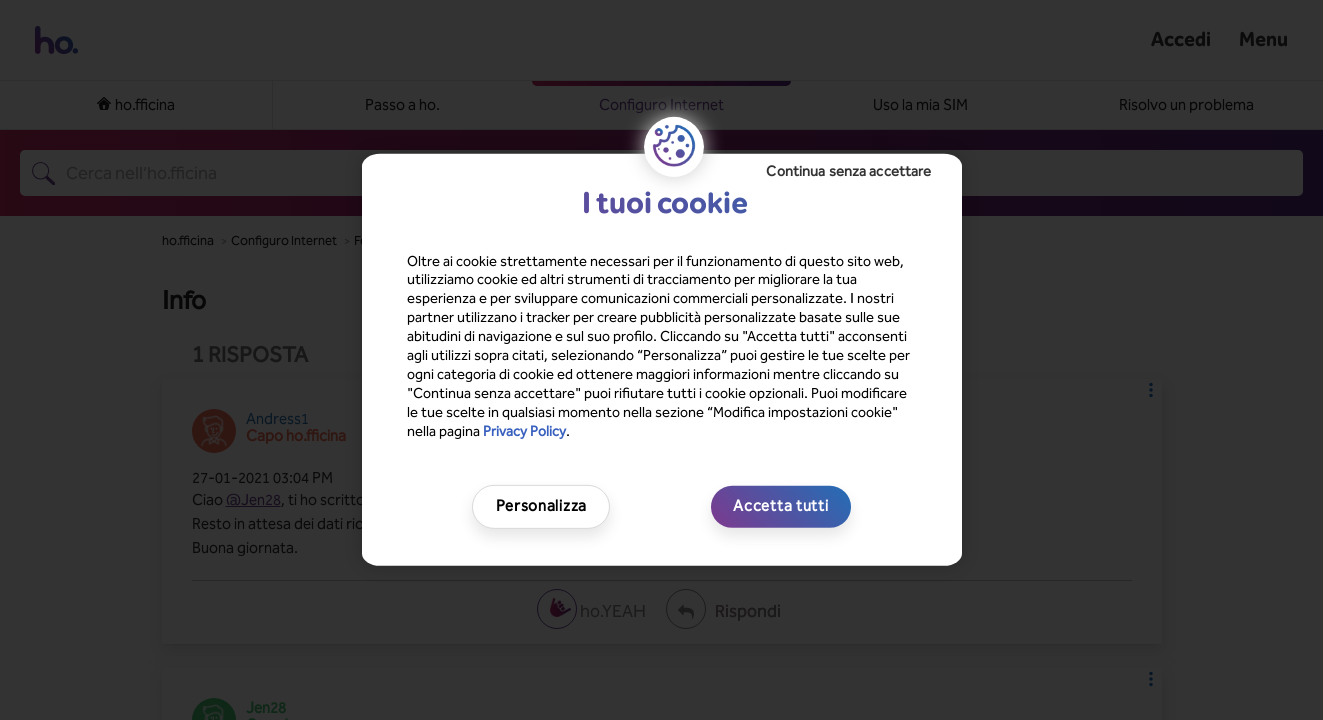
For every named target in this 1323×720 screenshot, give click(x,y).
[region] (662, 360)
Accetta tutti (780, 506)
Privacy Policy (524, 430)
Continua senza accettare (848, 171)
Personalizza (541, 506)
